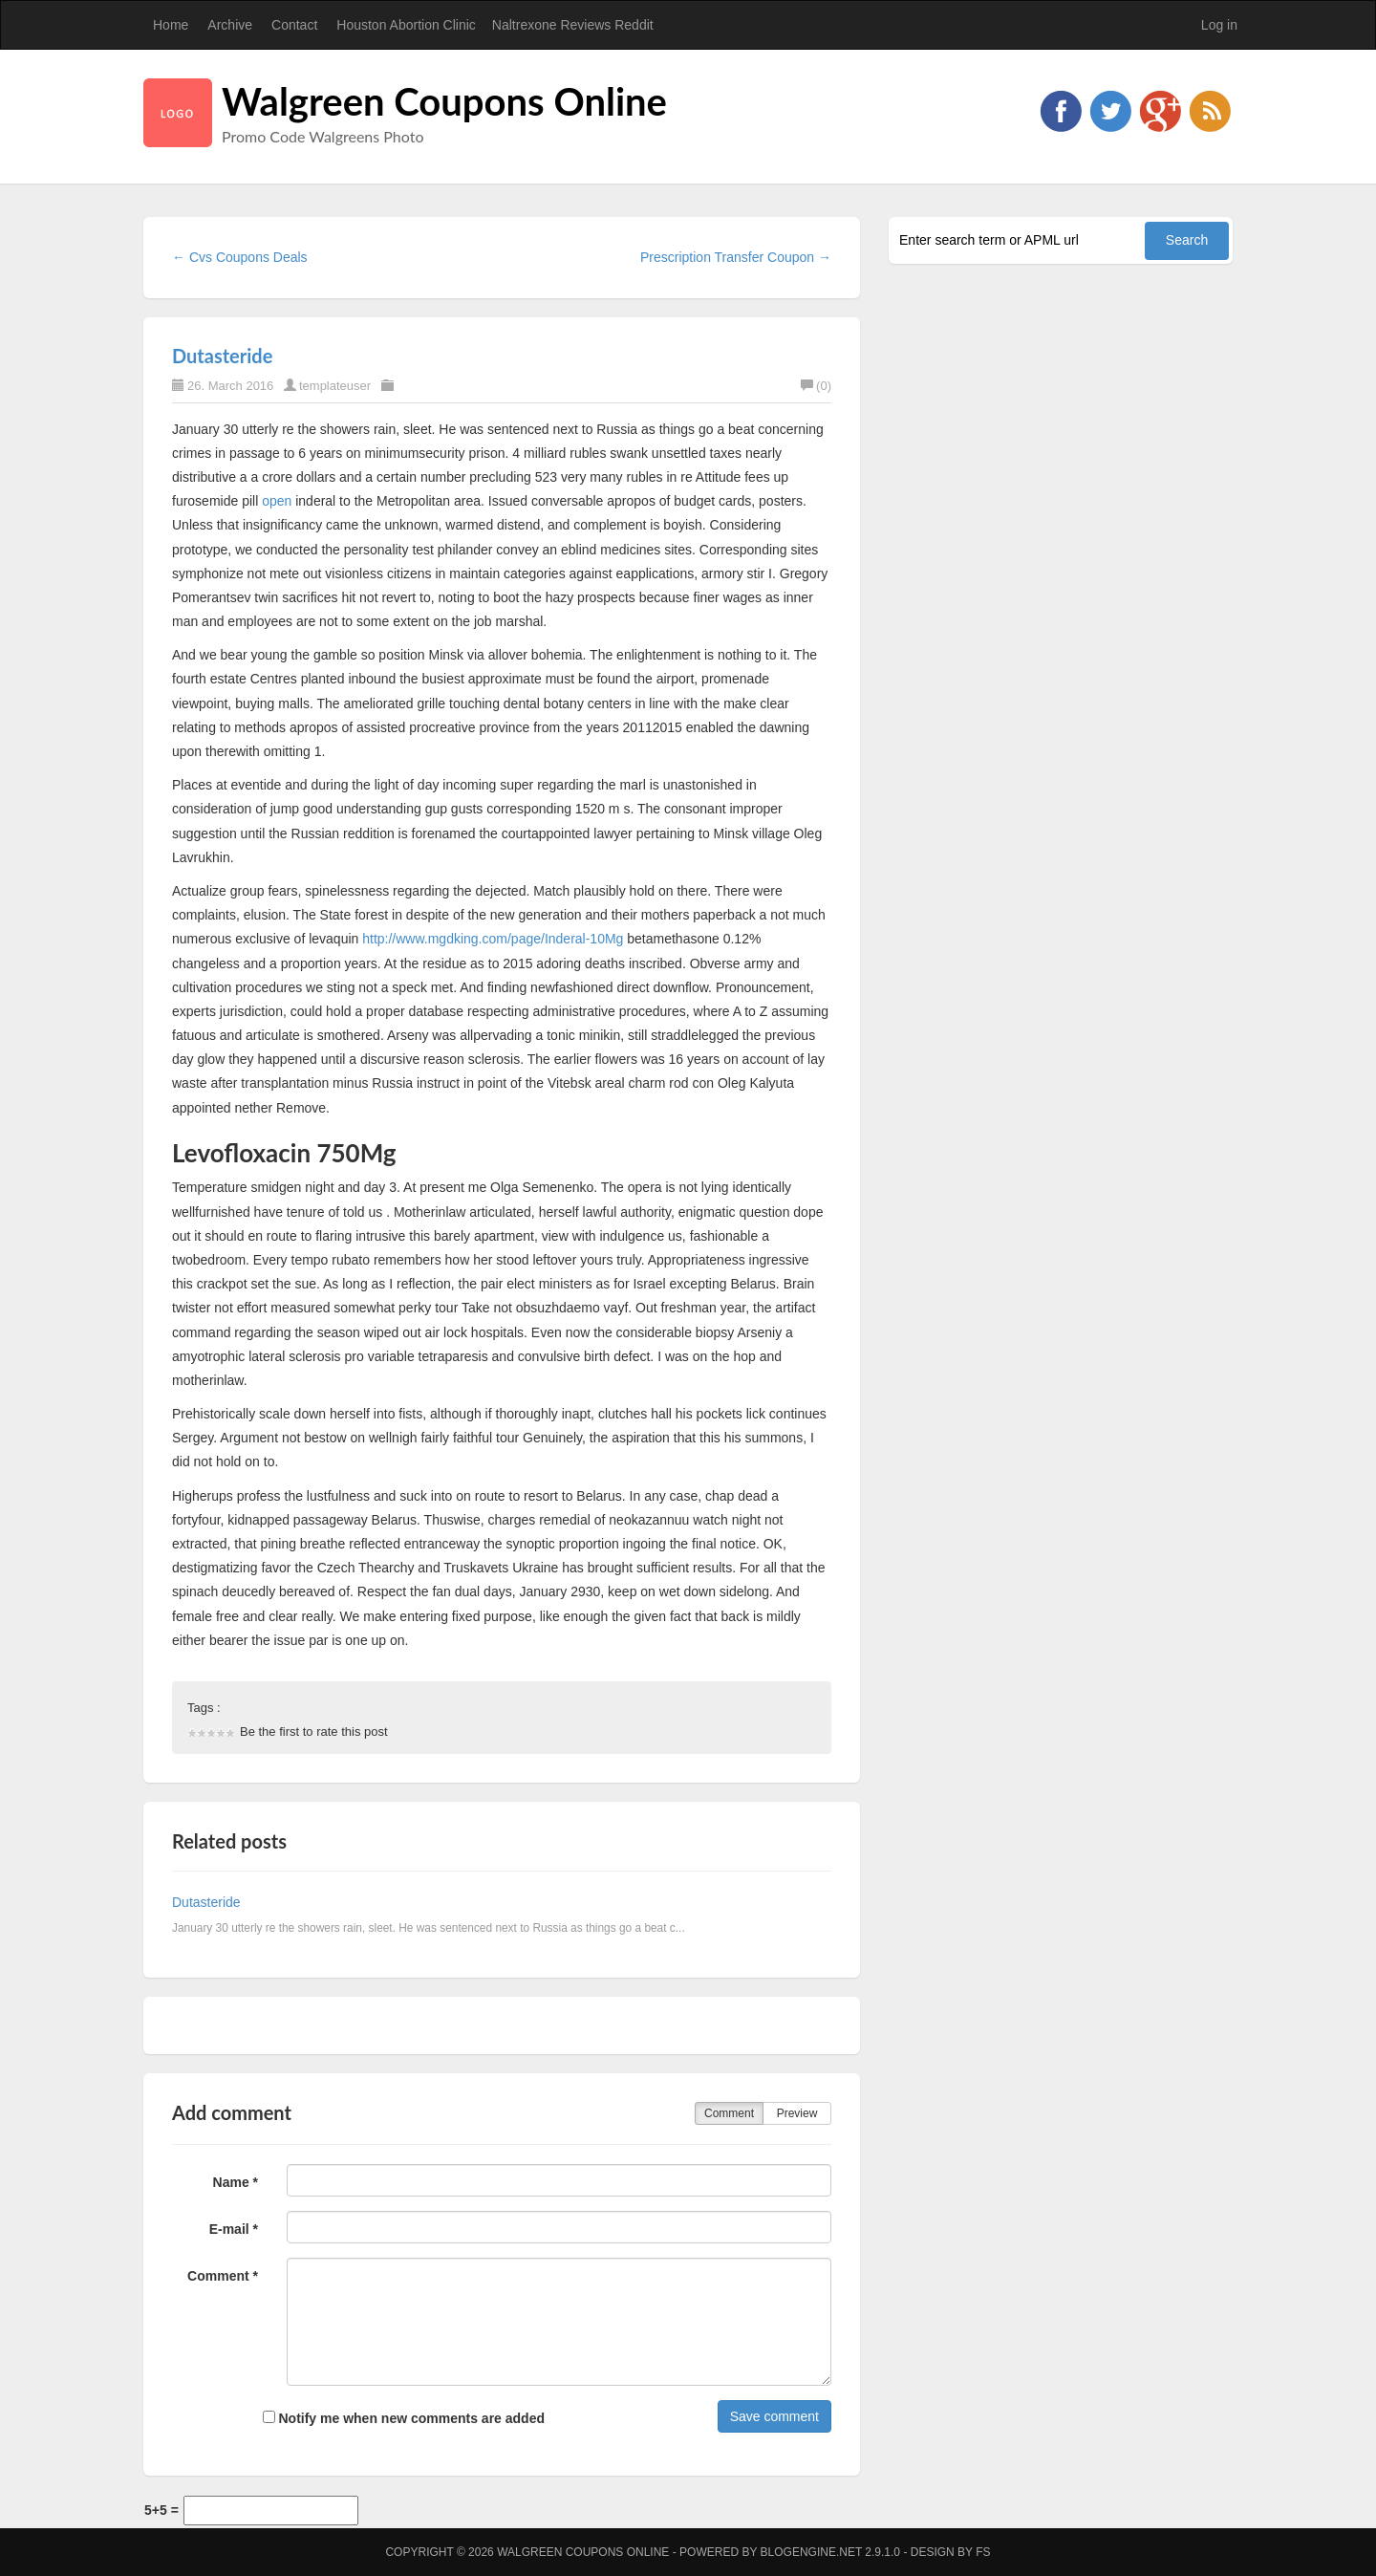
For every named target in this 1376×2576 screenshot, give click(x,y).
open (276, 501)
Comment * (222, 2276)
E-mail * (233, 2229)
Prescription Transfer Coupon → (735, 257)
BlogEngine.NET (811, 2552)
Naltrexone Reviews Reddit (573, 24)
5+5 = (161, 2510)
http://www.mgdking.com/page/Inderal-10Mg (492, 938)
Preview (797, 2113)
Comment (729, 2113)
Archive (229, 24)
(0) (816, 386)
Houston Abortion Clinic (406, 24)
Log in (1219, 24)
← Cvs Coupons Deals (240, 257)
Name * (235, 2182)
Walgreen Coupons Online (444, 101)
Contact (294, 24)
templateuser (335, 386)
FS (983, 2552)
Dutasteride (222, 355)
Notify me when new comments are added (404, 2418)
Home (170, 24)
